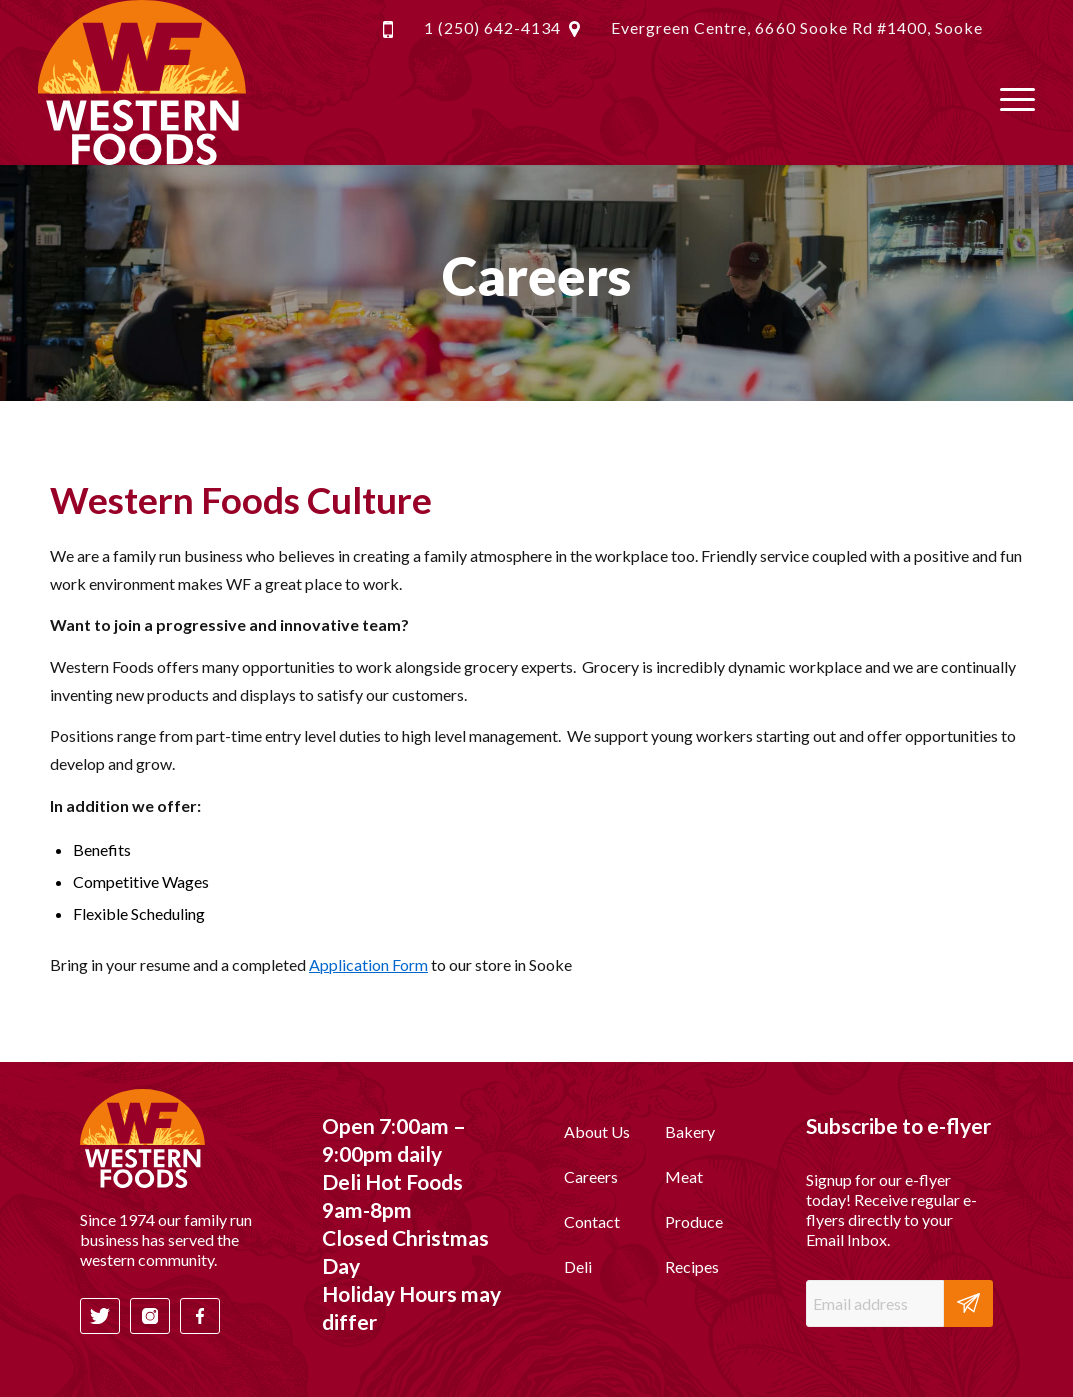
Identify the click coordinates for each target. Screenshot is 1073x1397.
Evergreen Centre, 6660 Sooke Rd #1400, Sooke (797, 27)
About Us (597, 1131)
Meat (684, 1176)
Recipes (692, 1266)
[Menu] (1011, 97)
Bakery (690, 1131)
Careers (591, 1176)
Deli (578, 1266)
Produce (694, 1221)
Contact (592, 1221)
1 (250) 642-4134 (492, 27)
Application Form (368, 964)
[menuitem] (1011, 97)
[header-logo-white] (142, 82)
